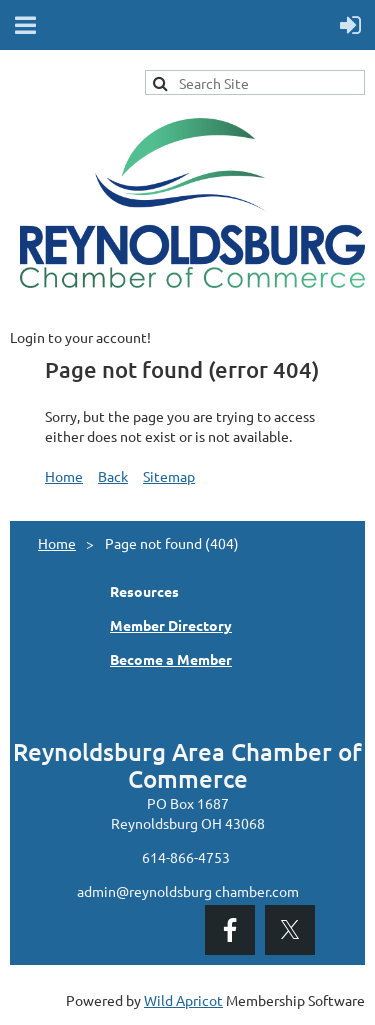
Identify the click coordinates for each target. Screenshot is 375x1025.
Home (64, 476)
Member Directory (171, 625)
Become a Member (171, 659)
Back (113, 476)
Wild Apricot (183, 1000)
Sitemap (169, 476)
